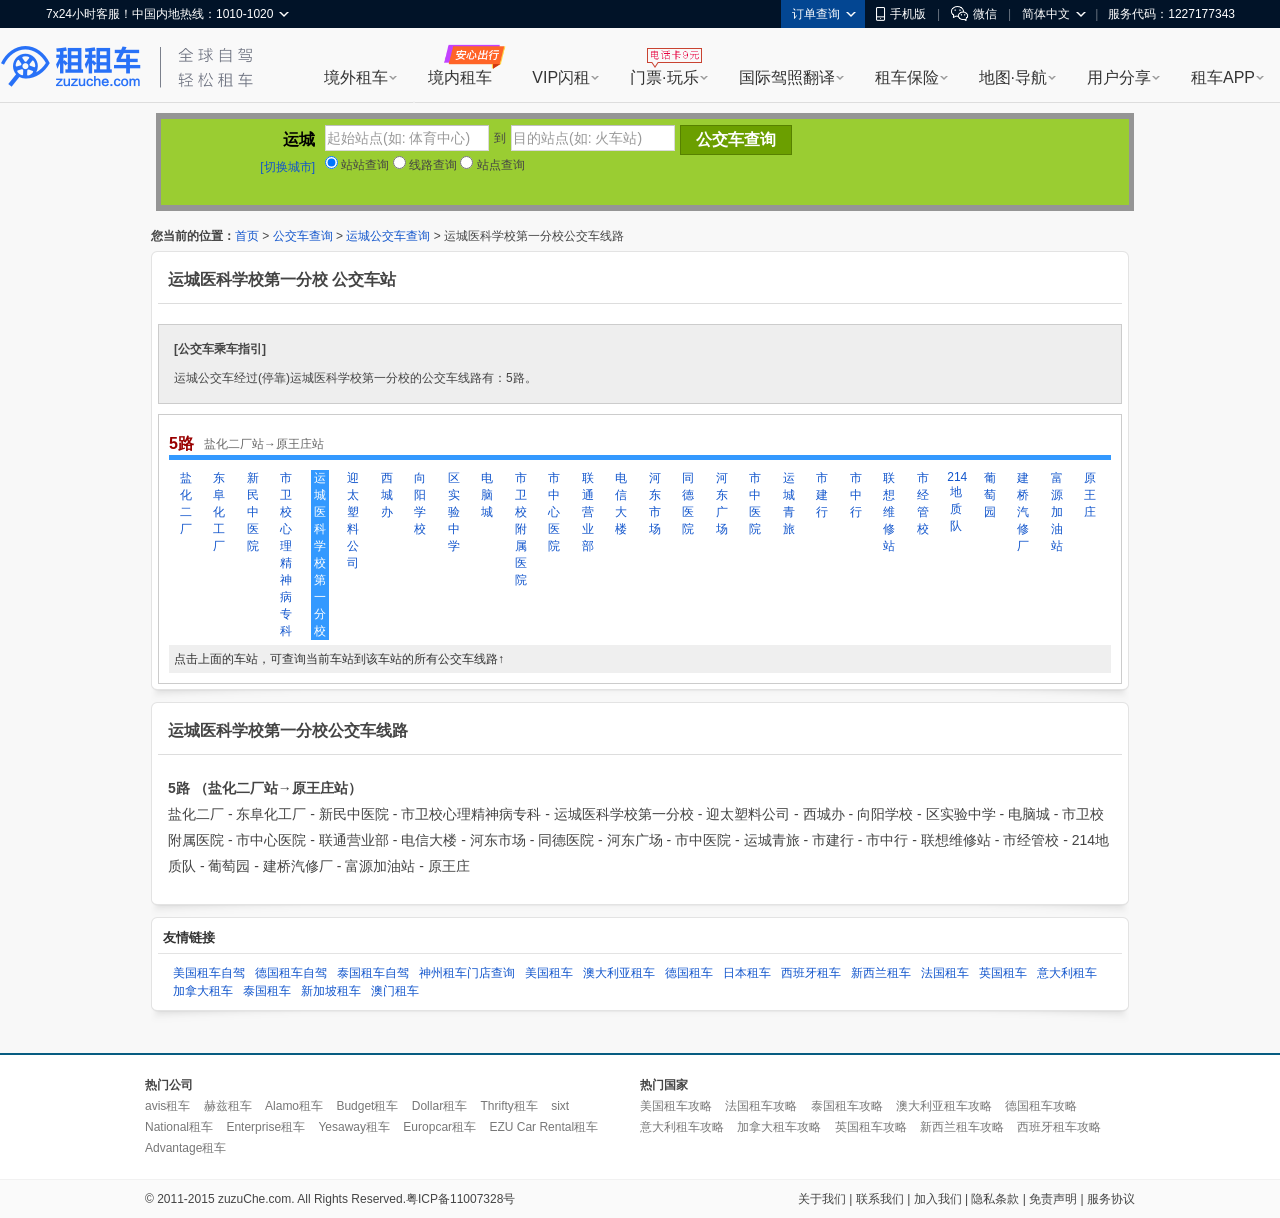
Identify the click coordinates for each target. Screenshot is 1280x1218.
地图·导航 (1013, 77)
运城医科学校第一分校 (320, 554)
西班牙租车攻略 (1059, 1127)
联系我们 (880, 1199)
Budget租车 (367, 1106)
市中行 (856, 495)
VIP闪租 (561, 77)
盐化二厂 (186, 503)
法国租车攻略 (761, 1106)
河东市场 (655, 503)
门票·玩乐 (664, 77)
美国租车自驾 (209, 973)
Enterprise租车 (265, 1127)
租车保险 (907, 77)
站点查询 (492, 165)
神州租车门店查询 (467, 973)
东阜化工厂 (219, 512)
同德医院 (688, 503)
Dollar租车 (439, 1106)
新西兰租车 (881, 973)
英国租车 (1003, 973)
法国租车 (945, 973)
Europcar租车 (439, 1127)
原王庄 (1090, 495)
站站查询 (357, 165)
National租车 (179, 1127)
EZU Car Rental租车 (543, 1127)
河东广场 (722, 503)
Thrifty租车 (508, 1106)
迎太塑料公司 (353, 520)
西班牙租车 (811, 973)
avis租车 (167, 1106)
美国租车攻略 (676, 1106)
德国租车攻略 (1041, 1106)
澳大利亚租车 (619, 973)
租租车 (71, 67)
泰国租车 (267, 991)
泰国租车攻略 (847, 1106)
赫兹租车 (228, 1106)
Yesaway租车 (354, 1127)
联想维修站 (889, 512)
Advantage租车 (185, 1148)
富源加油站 (1057, 512)
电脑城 (487, 495)
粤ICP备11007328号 (460, 1199)
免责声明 (1053, 1199)
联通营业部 (588, 512)
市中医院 (755, 503)
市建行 (822, 495)
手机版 (901, 14)
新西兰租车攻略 (962, 1127)
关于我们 (822, 1199)
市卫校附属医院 (521, 529)
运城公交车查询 (388, 236)
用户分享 (1119, 77)
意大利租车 (1067, 973)
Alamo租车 (294, 1106)
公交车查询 (303, 236)
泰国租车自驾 (373, 973)
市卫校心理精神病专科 (286, 554)
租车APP (1223, 77)
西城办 (387, 495)
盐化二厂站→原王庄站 (264, 444)
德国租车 (689, 973)
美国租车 (549, 973)
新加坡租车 (331, 991)
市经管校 (923, 503)
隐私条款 (995, 1199)
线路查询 (425, 165)
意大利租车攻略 (682, 1127)
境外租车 (356, 77)
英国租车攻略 (871, 1127)
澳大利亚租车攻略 (944, 1106)
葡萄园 (990, 495)
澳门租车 (395, 991)
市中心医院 (554, 512)
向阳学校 (420, 503)
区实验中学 (454, 512)
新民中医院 (253, 512)
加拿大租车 (203, 991)
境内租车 (460, 77)
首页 (247, 236)
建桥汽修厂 (1023, 512)
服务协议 (1111, 1199)
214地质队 (956, 501)
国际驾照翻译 (787, 77)
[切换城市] (287, 167)
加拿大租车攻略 (779, 1127)
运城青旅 (789, 503)
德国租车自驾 (291, 973)
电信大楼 (621, 503)
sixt (560, 1106)
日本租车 (747, 973)
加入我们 (938, 1199)
